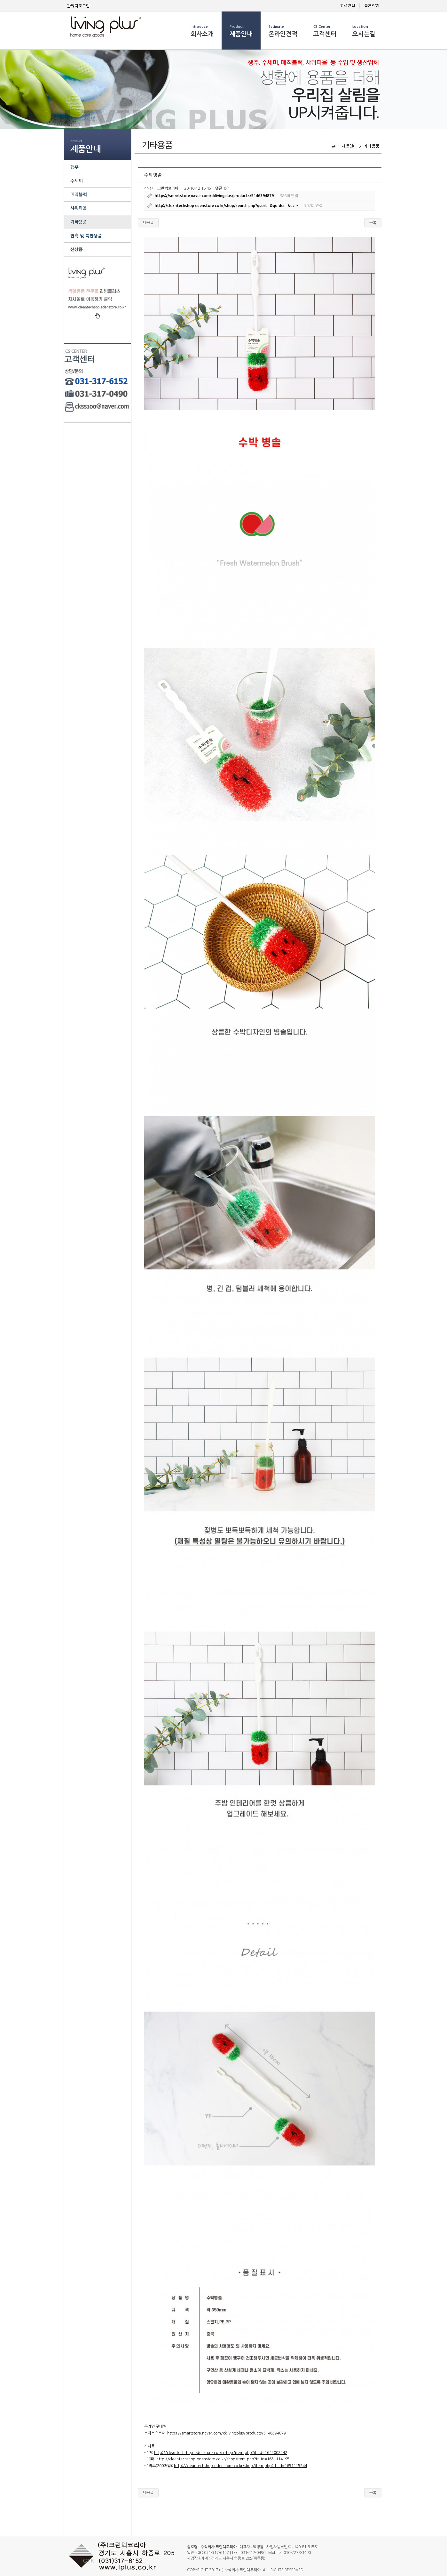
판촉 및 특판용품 (86, 235)
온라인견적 (283, 30)
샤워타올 (78, 208)
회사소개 (202, 30)
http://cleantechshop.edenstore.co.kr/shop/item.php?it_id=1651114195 (222, 2459)
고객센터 (324, 30)
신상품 (76, 249)
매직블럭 (78, 194)
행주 (74, 167)
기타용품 (78, 222)
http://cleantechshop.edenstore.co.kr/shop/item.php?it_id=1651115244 (240, 2466)
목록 (372, 223)
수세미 (76, 181)
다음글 (148, 223)
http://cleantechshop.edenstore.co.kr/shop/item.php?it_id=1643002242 (220, 2453)
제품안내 (241, 30)
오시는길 (363, 30)
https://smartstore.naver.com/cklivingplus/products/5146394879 (226, 2433)
